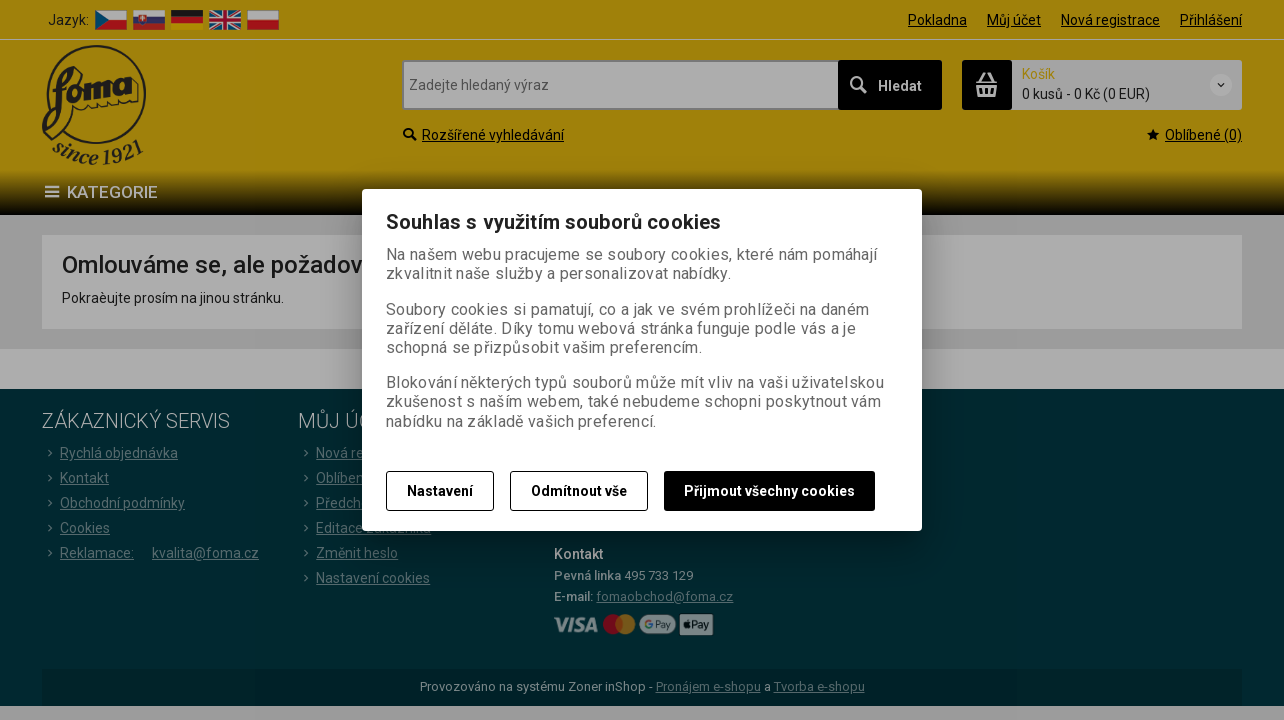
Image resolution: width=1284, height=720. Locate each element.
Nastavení (440, 491)
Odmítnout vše (579, 491)
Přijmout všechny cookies (769, 491)
